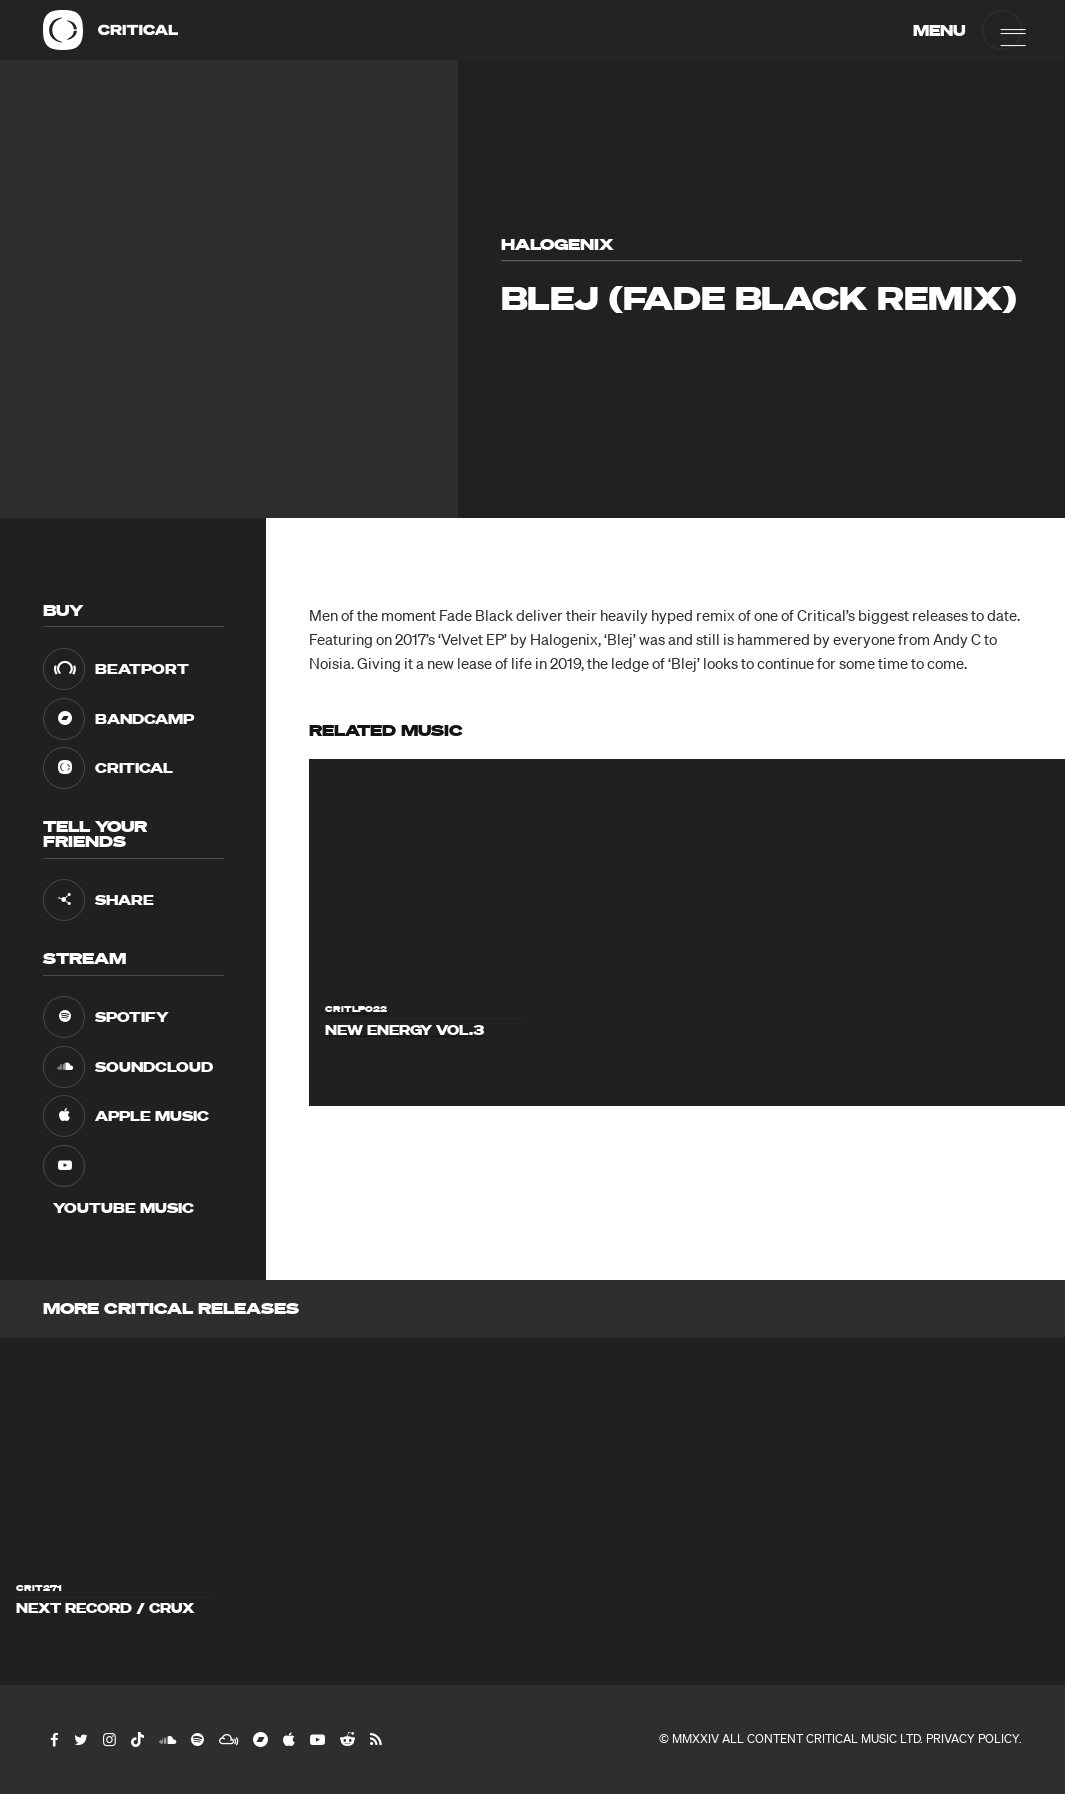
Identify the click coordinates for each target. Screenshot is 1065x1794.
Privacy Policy (972, 1738)
